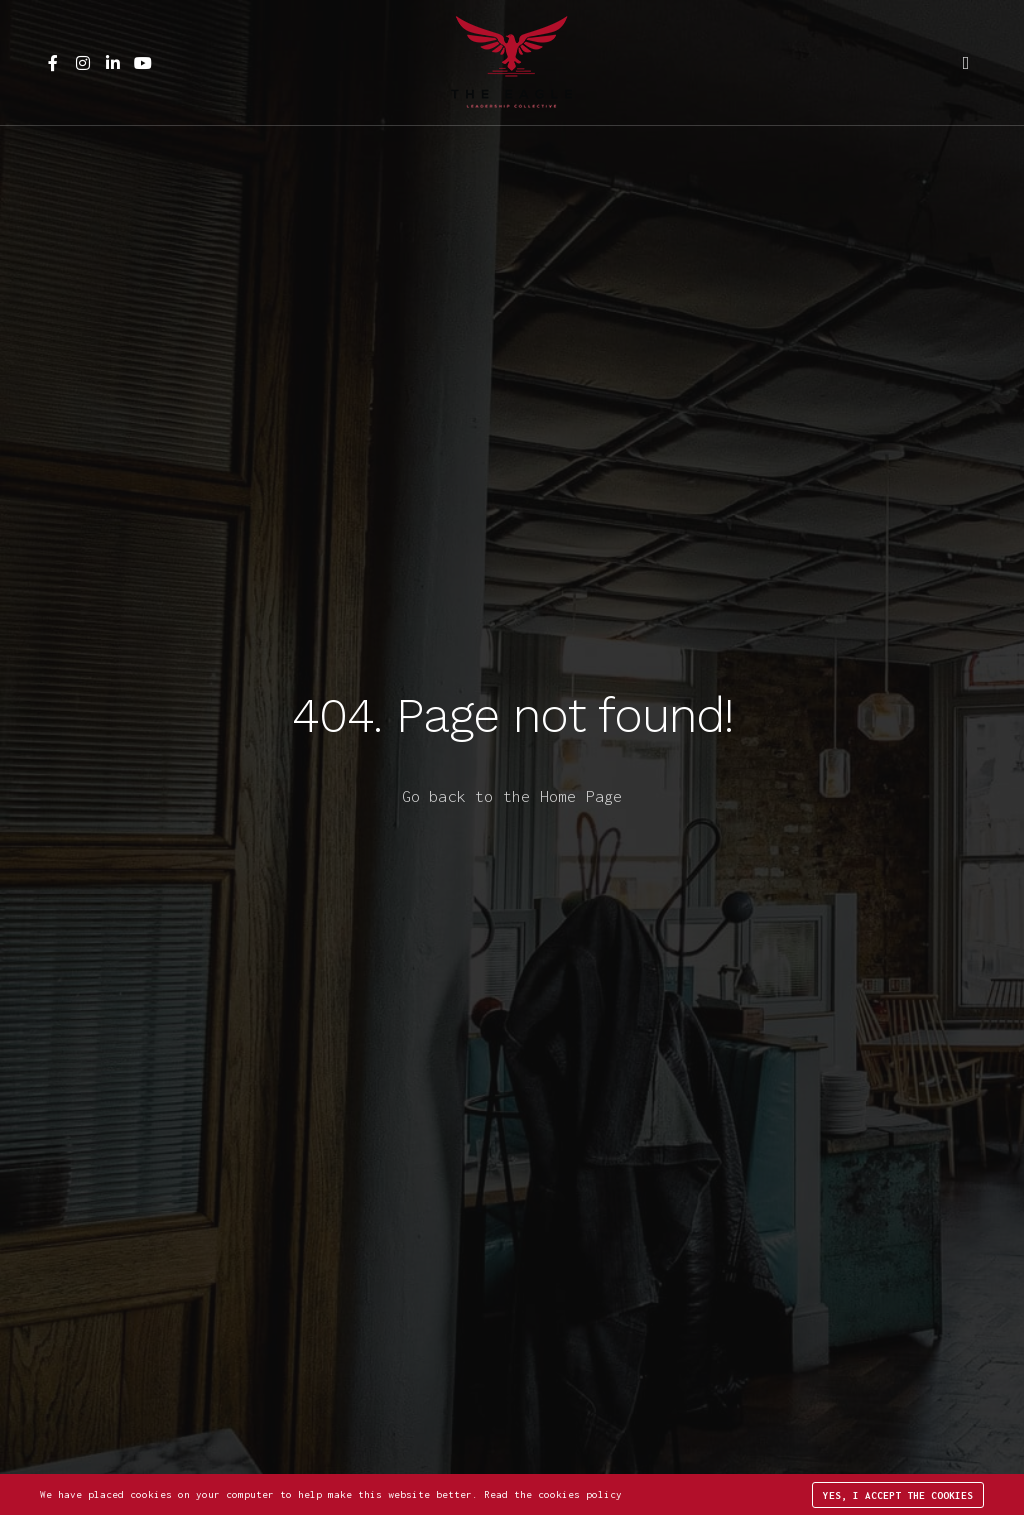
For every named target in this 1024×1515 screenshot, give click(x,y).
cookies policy (580, 1494)
